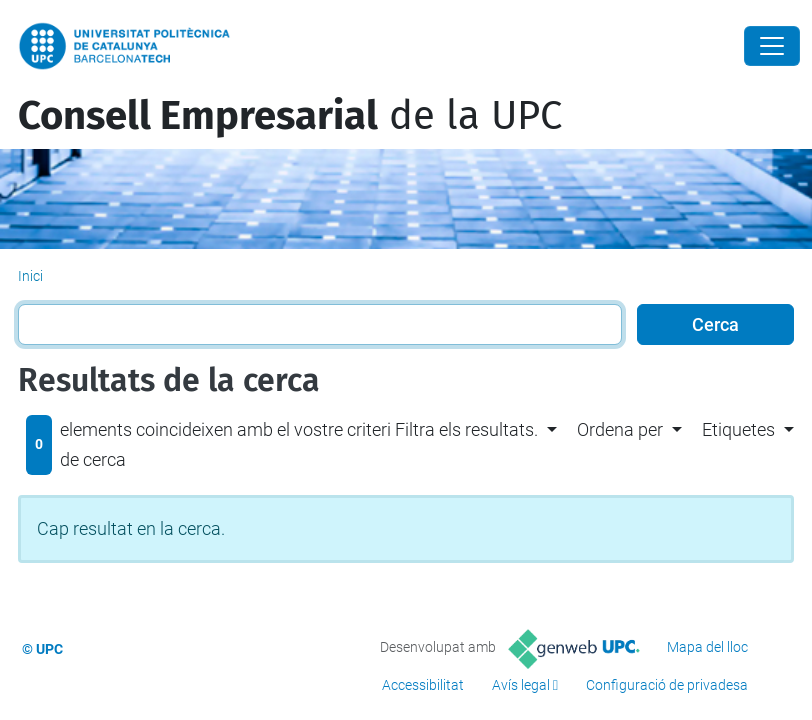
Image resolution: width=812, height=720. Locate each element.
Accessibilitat (423, 685)
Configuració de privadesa (667, 685)
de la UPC (290, 116)
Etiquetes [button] (738, 429)
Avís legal (521, 685)
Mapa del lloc (707, 647)
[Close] (772, 46)
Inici (30, 276)
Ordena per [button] (620, 429)
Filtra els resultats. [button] (466, 429)
